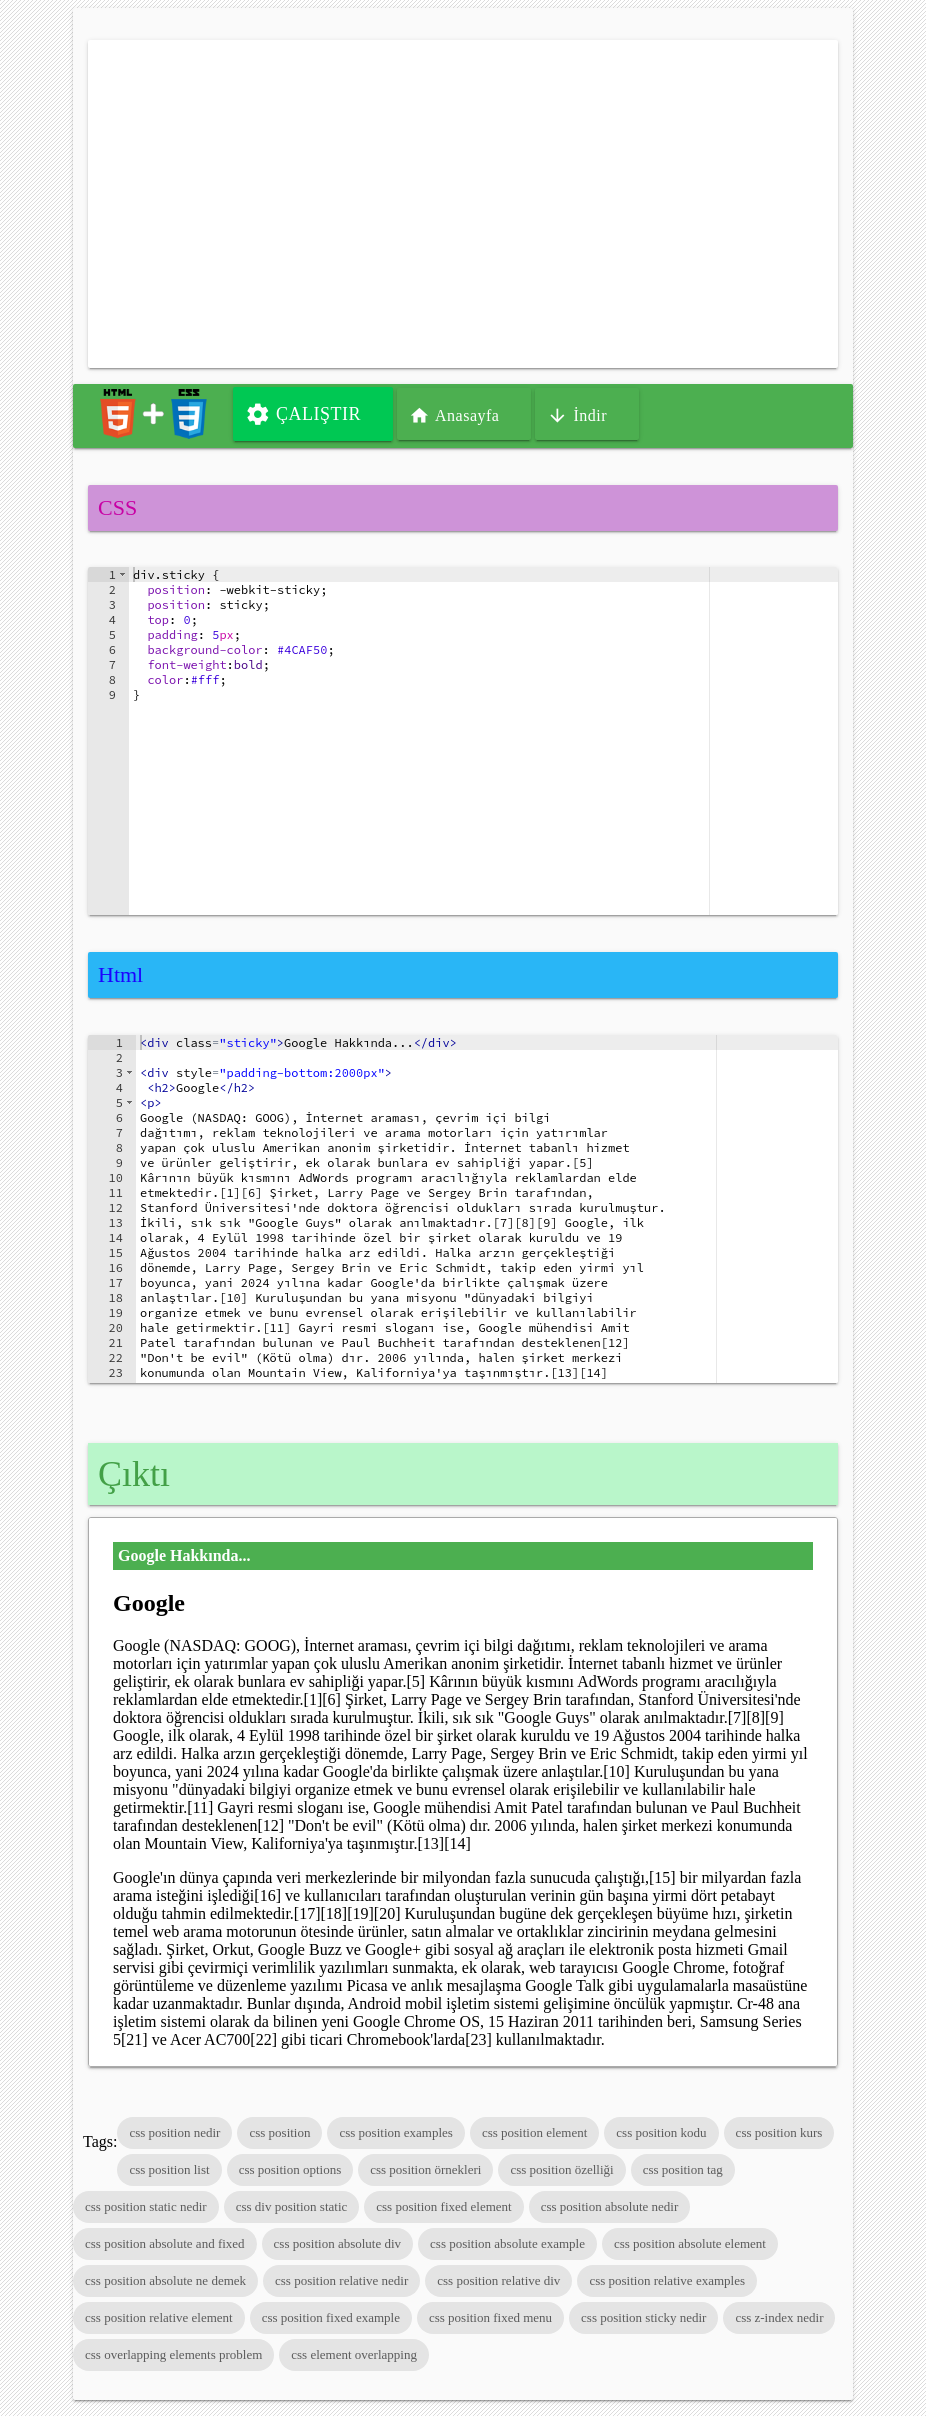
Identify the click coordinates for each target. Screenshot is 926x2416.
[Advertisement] (463, 204)
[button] (122, 574)
